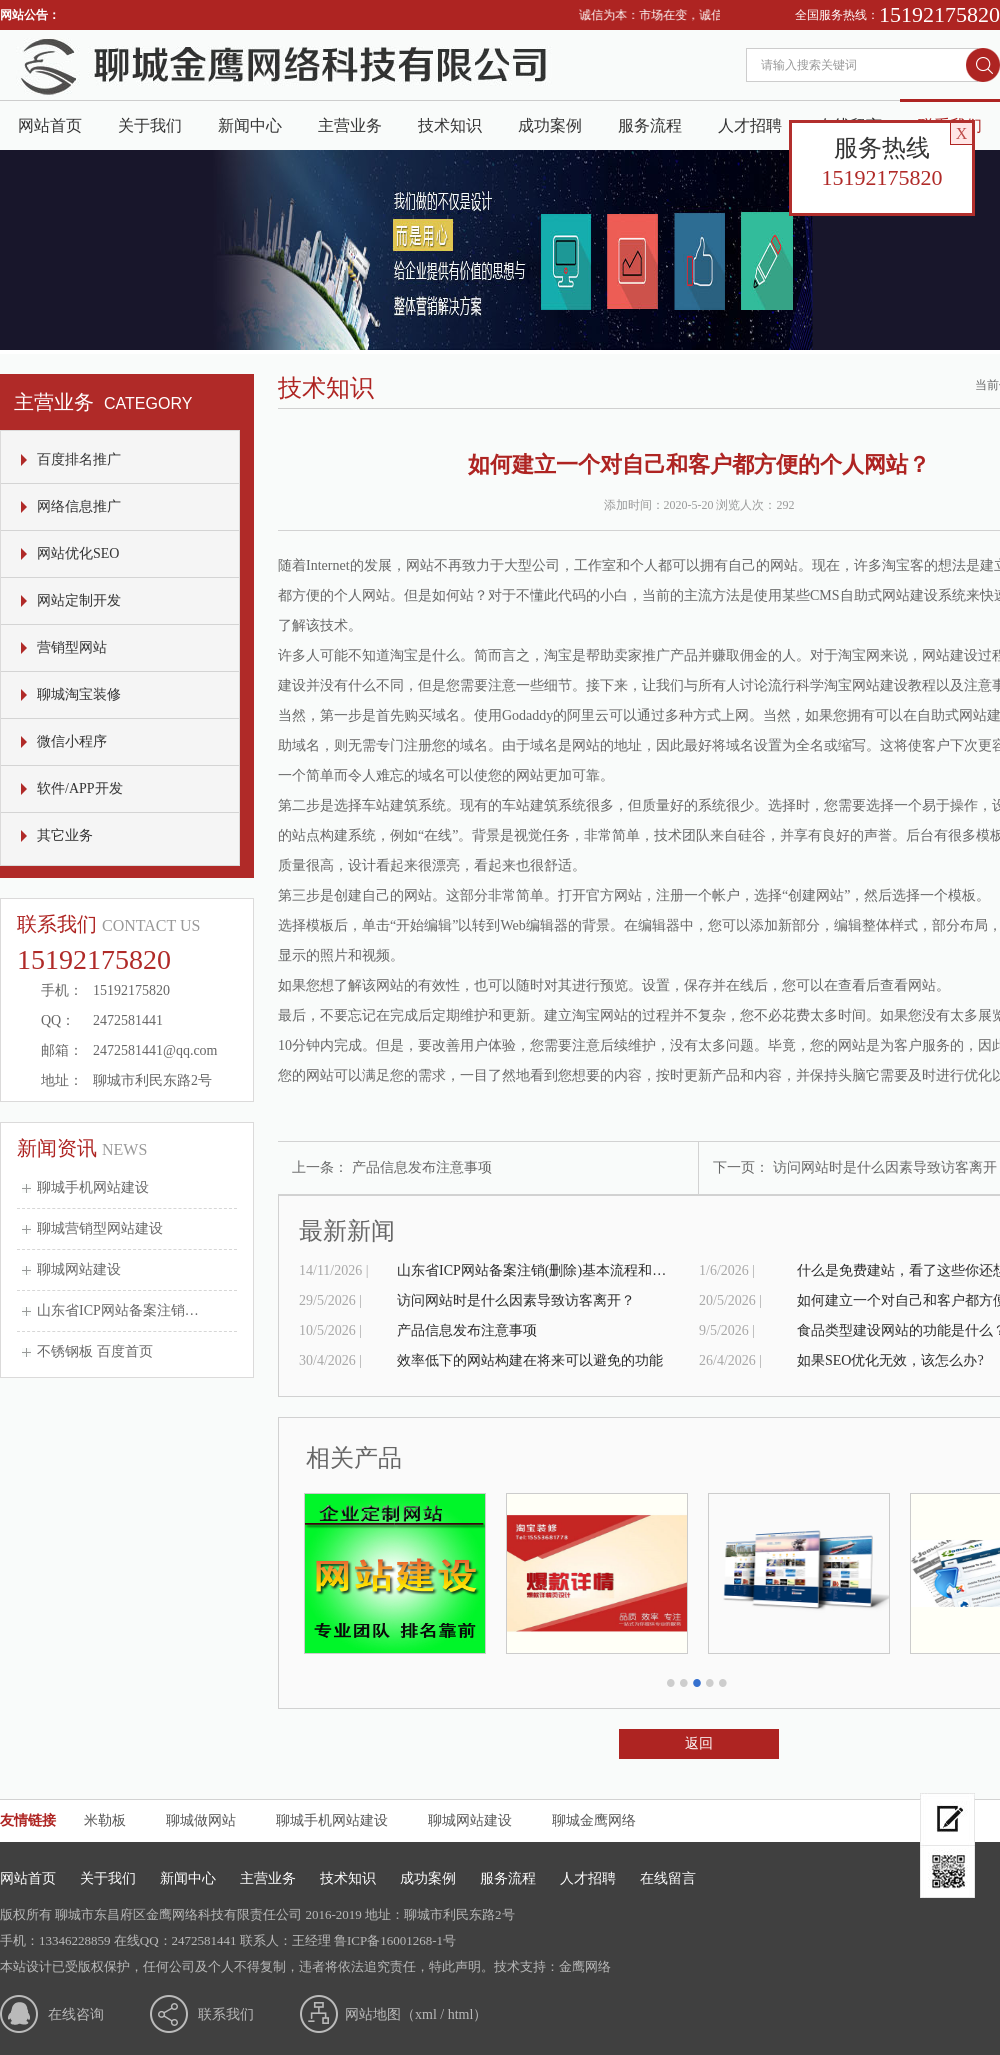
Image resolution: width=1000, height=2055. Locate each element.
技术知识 (450, 125)
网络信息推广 (79, 506)
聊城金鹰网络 (594, 1820)
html (461, 2014)
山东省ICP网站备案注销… (118, 1310)
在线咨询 (76, 2014)
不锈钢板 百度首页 (95, 1351)
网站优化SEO (78, 553)
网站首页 (50, 125)
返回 (699, 1743)
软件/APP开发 (80, 788)
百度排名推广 (79, 459)
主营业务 (350, 125)
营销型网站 (72, 647)
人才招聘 (750, 125)
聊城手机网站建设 (93, 1187)
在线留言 (668, 1878)
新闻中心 (250, 125)
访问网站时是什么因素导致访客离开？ (516, 1300)
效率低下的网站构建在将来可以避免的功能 (530, 1360)
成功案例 (550, 125)
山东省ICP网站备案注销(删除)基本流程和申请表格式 (537, 1270)
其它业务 (65, 835)
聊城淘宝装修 (79, 694)
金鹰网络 (585, 1966)
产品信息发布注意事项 (422, 1167)
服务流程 (650, 125)
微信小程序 (72, 741)
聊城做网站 (201, 1820)
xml (426, 2014)
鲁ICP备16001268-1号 (395, 1940)
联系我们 (226, 2014)
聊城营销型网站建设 (100, 1228)
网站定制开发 (79, 600)
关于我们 (150, 125)
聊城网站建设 (79, 1269)
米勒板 (105, 1820)
